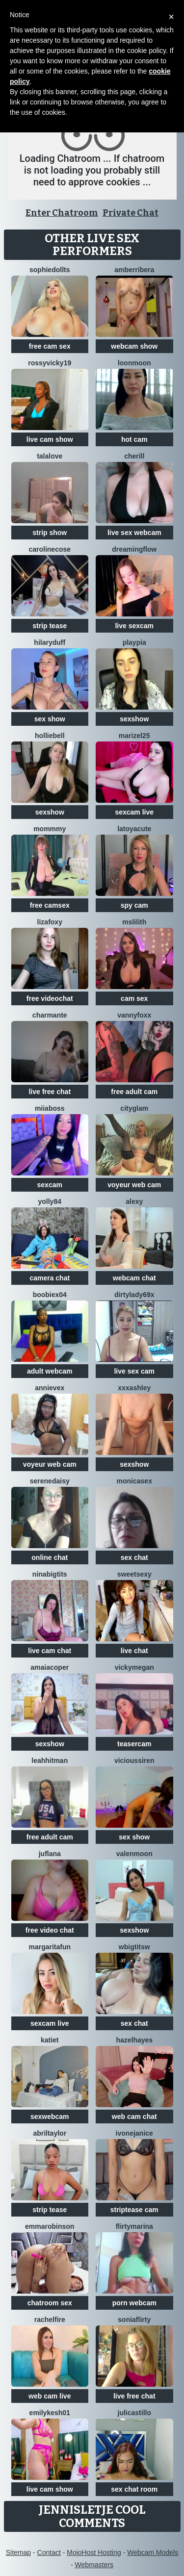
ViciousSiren (134, 1760)
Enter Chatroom (62, 212)
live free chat (49, 1092)
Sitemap (18, 2552)
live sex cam (134, 1371)
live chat (134, 1651)
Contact (49, 2552)
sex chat (134, 1557)
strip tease (49, 626)
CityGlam (134, 1108)
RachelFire (49, 2319)
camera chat (49, 1278)
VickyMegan (134, 1667)
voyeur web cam (134, 1185)
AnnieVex (49, 1388)
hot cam (134, 439)
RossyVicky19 (49, 363)
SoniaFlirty (134, 2319)
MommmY (49, 829)
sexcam (49, 1185)
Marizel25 (134, 736)
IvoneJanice (134, 2133)
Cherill (134, 456)
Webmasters (94, 2565)
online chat (49, 1557)
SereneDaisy (50, 1481)
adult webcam (50, 1371)
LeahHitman (49, 1760)
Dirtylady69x (134, 1295)
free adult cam (134, 1092)
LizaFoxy (49, 922)
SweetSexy (134, 1574)
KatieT (50, 2040)
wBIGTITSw (134, 1947)
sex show (49, 719)
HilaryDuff (49, 642)
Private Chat (130, 212)
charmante (49, 1015)
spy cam (134, 905)
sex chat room (134, 2489)
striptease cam (134, 2210)
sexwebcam (49, 2116)
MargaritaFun (49, 1947)
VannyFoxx (134, 1015)
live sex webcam (134, 532)
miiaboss (50, 1108)
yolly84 (49, 1201)
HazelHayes (134, 2040)
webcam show (134, 346)
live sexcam (134, 626)
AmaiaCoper (49, 1667)
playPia (134, 642)
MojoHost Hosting (94, 2552)
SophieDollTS (49, 270)
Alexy (134, 1201)
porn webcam (134, 2303)
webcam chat (134, 1278)
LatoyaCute (134, 829)
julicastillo (134, 2413)
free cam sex (50, 346)
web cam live (49, 2396)
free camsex (50, 905)
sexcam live (134, 812)
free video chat (50, 1930)
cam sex (134, 998)
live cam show (49, 439)
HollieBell (50, 736)
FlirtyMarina (134, 2226)
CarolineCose (49, 549)
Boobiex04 (50, 1295)
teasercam (134, 1744)
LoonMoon (134, 363)
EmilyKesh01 (49, 2413)
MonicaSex (134, 1481)
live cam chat (49, 1651)
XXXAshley (134, 1388)
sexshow (134, 719)
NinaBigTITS (49, 1574)
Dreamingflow (134, 549)
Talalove (49, 456)
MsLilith (134, 922)
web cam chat (134, 2116)
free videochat (49, 998)
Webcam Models (152, 2552)
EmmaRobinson (49, 2226)
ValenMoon (134, 1854)
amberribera (134, 270)
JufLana (50, 1854)
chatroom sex (49, 2303)
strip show (49, 532)
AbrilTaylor (49, 2133)
